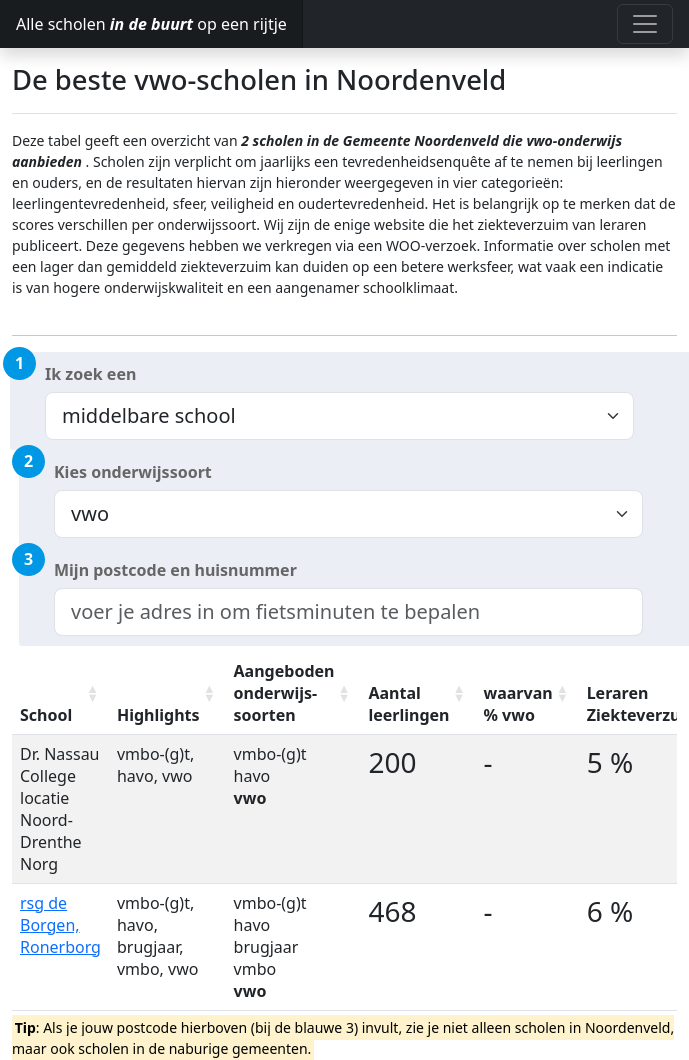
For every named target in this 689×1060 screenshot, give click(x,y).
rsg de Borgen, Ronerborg (60, 925)
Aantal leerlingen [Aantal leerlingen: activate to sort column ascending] (408, 704)
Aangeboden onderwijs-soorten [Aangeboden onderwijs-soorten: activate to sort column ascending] (284, 693)
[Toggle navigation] (645, 24)
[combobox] (348, 612)
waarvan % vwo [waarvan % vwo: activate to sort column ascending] (518, 704)
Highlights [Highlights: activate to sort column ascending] (158, 715)
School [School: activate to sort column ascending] (46, 715)
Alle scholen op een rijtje (151, 24)
